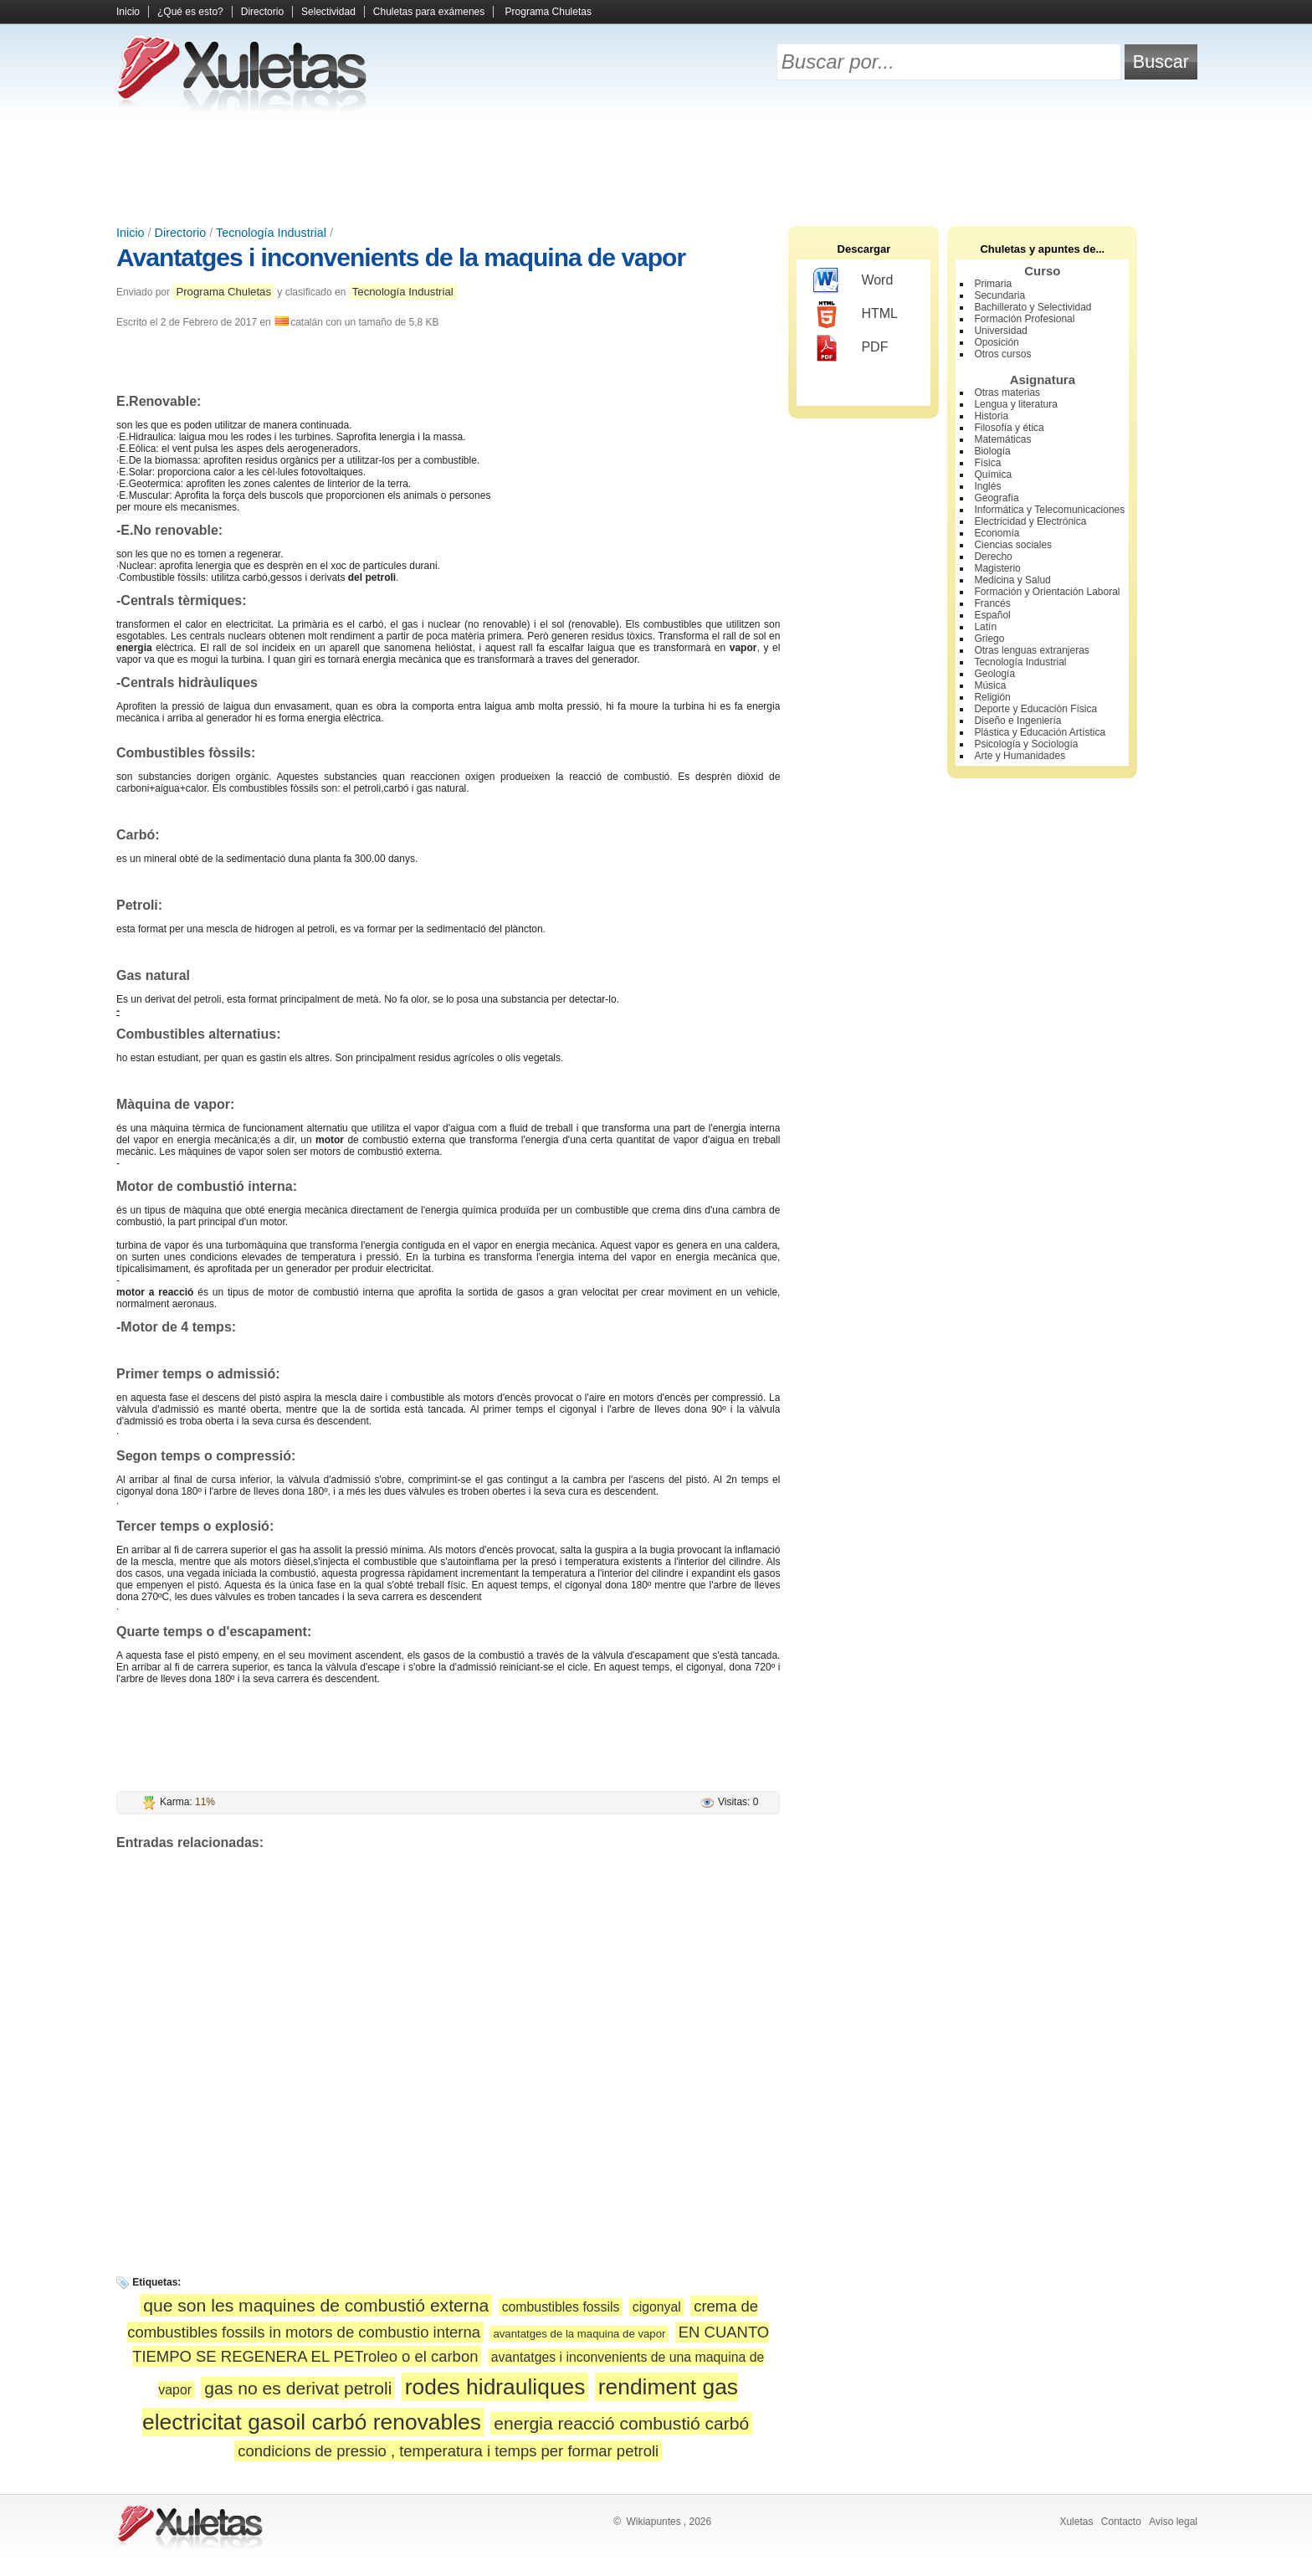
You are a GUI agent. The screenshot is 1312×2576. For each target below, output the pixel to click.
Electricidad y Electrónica (1030, 521)
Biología (992, 451)
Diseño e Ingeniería (1017, 720)
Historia (991, 416)
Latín (985, 627)
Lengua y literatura (1015, 404)
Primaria (993, 284)
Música (990, 685)
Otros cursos (1002, 354)
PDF (850, 348)
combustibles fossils (561, 2307)
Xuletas (1076, 2521)
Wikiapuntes (653, 2521)
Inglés (987, 486)
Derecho (993, 556)
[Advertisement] (656, 167)
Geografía (996, 498)
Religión (992, 697)
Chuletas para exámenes (428, 12)
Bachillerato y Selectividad (1032, 307)
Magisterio (997, 568)
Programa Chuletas (548, 12)
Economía (996, 533)
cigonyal (657, 2307)
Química (993, 474)
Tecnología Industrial (271, 232)
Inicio (128, 12)
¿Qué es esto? (190, 12)
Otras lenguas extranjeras (1031, 650)
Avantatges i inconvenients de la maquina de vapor (400, 257)
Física (987, 463)
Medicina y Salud (1012, 580)
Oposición (996, 342)
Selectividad (328, 12)
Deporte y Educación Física (1035, 709)
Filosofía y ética (1008, 428)
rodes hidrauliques (495, 2386)
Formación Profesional (1024, 319)
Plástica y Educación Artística (1039, 732)
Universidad (1000, 330)
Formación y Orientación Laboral (1047, 592)
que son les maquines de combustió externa (316, 2305)
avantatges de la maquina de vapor (579, 2333)
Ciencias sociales (1013, 545)
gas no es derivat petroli (298, 2388)
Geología (994, 674)
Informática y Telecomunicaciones (1049, 510)
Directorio (262, 12)
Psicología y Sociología (1026, 744)
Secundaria (999, 295)
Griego (989, 638)
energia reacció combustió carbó (621, 2423)
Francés (992, 603)
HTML (855, 314)
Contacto (1121, 2521)
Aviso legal (1173, 2521)
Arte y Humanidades (1019, 756)
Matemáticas (1002, 439)
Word (853, 281)
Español (992, 615)
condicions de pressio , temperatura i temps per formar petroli (448, 2451)
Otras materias (1007, 392)
